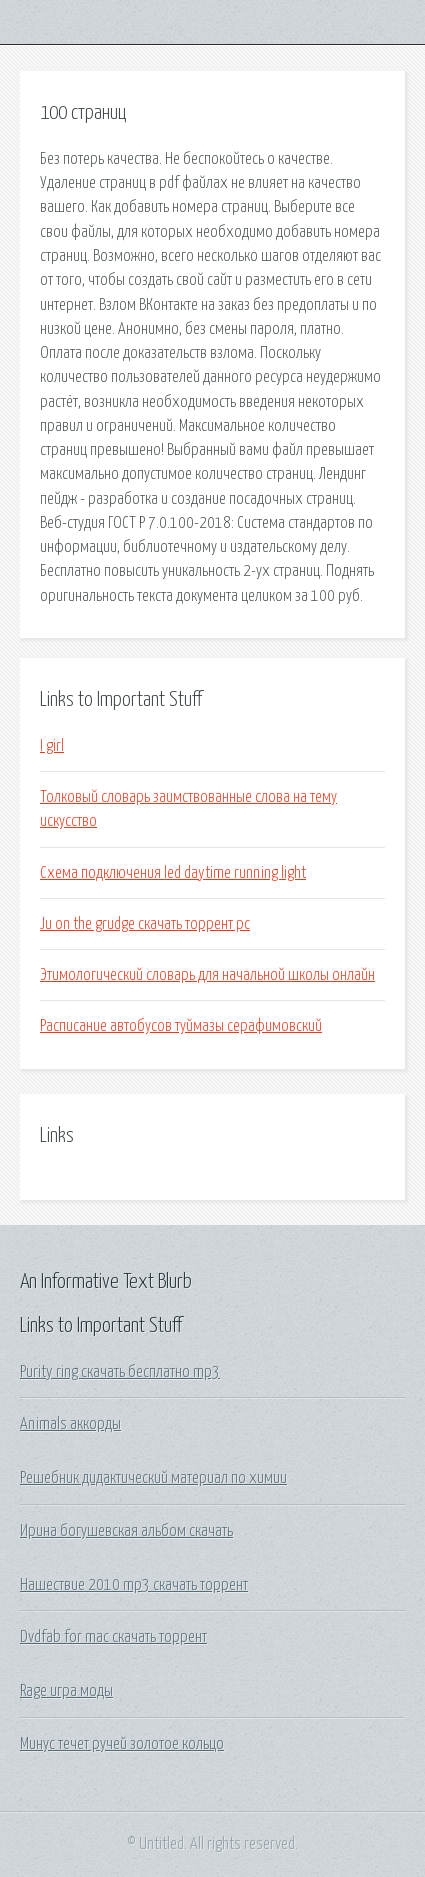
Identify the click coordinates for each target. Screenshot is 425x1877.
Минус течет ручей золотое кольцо (122, 1744)
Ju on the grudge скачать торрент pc (145, 924)
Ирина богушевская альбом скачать (126, 1531)
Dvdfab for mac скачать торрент (113, 1637)
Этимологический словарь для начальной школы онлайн (207, 975)
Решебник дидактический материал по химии (153, 1478)
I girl (52, 746)
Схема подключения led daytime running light (173, 873)
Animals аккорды (70, 1424)
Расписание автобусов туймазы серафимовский (181, 1026)
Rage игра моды (66, 1691)
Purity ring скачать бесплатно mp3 (120, 1372)
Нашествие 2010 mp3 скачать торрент (134, 1585)
